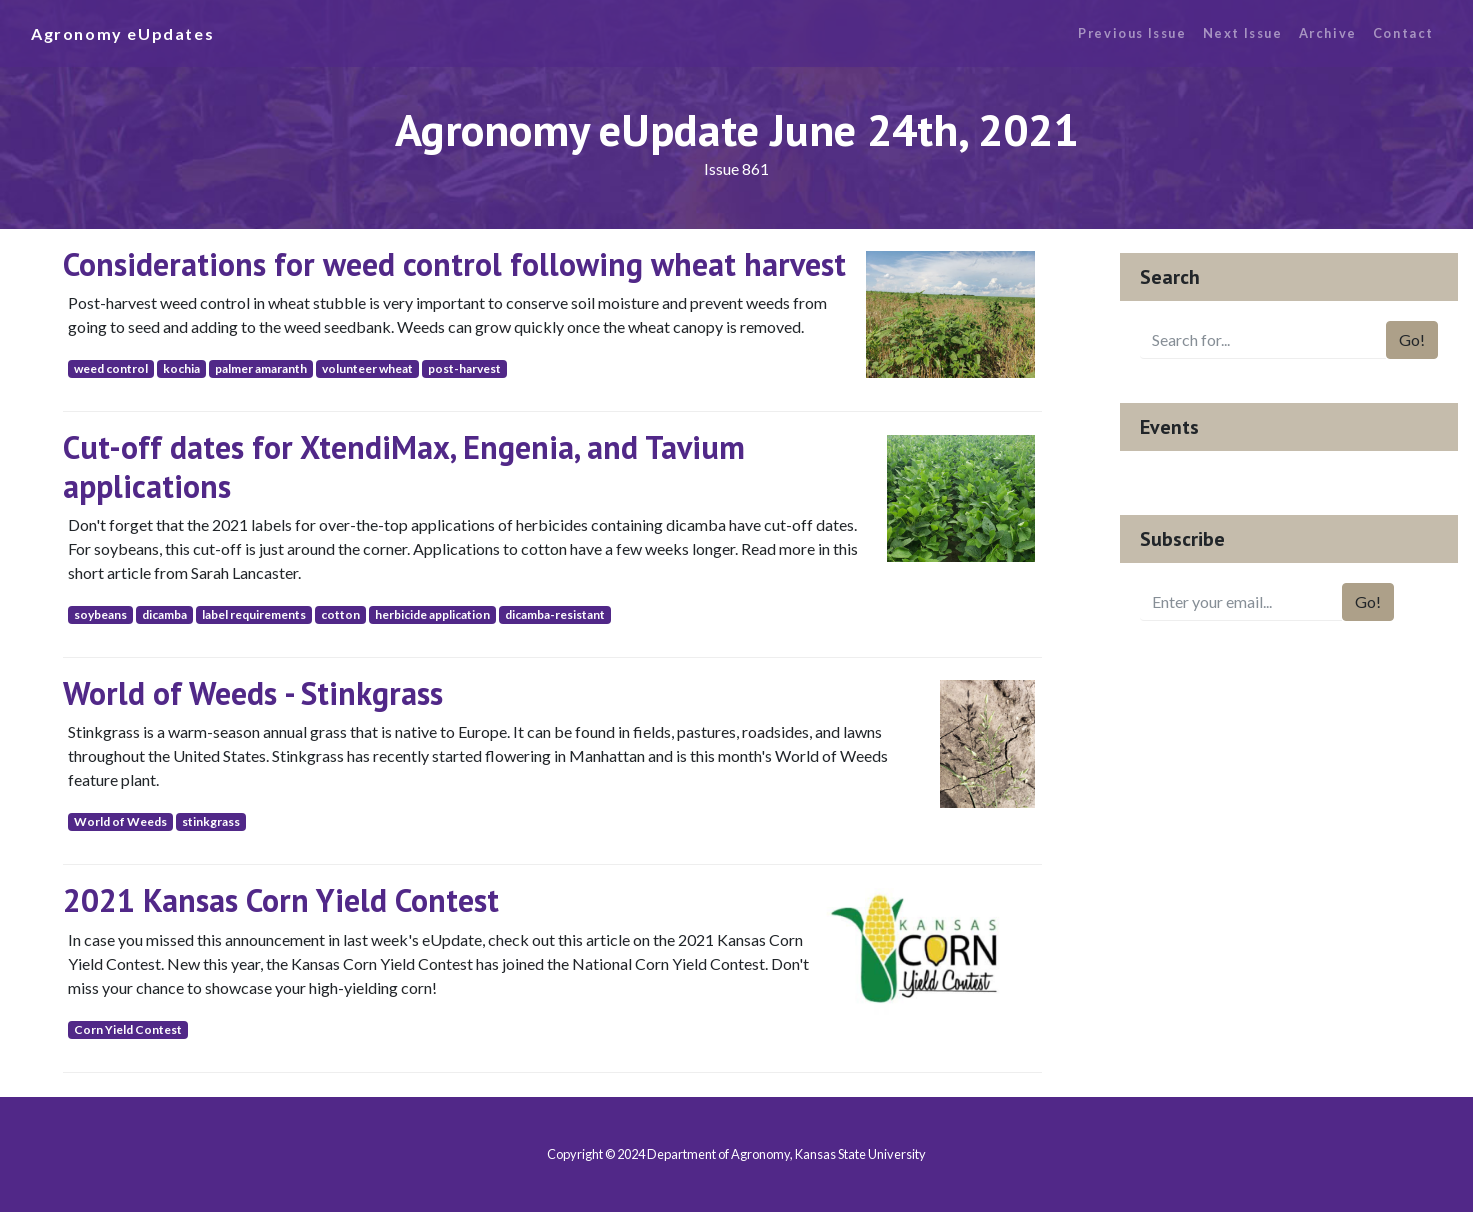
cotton (340, 614)
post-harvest (464, 368)
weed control (111, 368)
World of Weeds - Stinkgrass (253, 693)
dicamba (164, 614)
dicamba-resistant (555, 614)
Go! (1412, 339)
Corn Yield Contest (128, 1029)
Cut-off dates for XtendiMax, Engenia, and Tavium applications (404, 466)
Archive (1328, 33)
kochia (181, 368)
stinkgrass (211, 821)
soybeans (100, 614)
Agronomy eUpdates (122, 33)
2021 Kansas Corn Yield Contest (281, 900)
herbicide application (432, 614)
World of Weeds (120, 821)
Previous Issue (1132, 33)
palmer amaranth (261, 368)
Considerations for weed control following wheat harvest (454, 264)
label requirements (254, 614)
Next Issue (1243, 33)
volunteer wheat (367, 368)
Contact (1403, 33)
